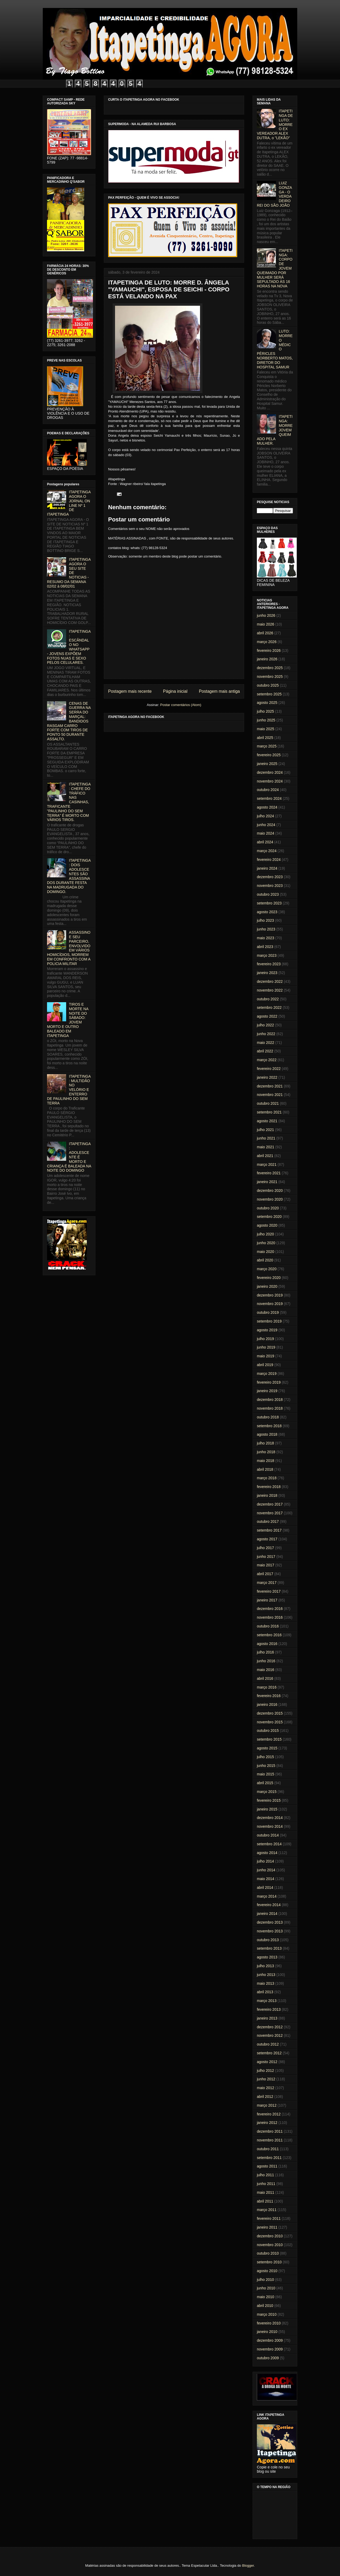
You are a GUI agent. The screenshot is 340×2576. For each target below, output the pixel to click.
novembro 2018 (270, 1408)
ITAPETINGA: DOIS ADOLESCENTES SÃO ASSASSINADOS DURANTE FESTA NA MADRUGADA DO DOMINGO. (69, 876)
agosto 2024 (267, 807)
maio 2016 (265, 1670)
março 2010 (267, 2314)
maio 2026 (265, 624)
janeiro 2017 (267, 1600)
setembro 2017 (269, 1530)
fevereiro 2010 (269, 2323)
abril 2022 (265, 1051)
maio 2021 (265, 1147)
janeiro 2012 (267, 2122)
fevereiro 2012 (269, 2114)
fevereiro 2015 (269, 1800)
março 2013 (267, 2001)
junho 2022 (266, 1034)
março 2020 (267, 1269)
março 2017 (267, 1582)
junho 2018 (266, 1452)
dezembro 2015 (270, 1713)
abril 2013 (265, 1992)
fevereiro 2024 (269, 859)
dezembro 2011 (270, 2131)
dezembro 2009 (270, 2340)
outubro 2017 (268, 1521)
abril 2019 (265, 1365)
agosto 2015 (267, 1748)
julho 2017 (265, 1548)
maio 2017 (265, 1565)
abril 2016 (265, 1678)
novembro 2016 (270, 1617)
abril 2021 (265, 1156)
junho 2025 (266, 720)
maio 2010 (265, 2297)
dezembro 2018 (270, 1399)
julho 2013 (265, 1966)
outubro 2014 (268, 1835)
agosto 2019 (267, 1330)
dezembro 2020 (270, 1190)
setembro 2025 (269, 694)
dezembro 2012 (270, 2027)
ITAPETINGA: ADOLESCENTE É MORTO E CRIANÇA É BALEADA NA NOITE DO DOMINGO (69, 1157)
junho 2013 (266, 1975)
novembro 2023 (270, 885)
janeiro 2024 (267, 868)
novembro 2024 (270, 781)
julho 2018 (265, 1443)
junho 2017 (266, 1556)
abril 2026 (265, 633)
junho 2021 (266, 1138)
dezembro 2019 (270, 1295)
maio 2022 (265, 1042)
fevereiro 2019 (269, 1382)
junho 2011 (266, 2184)
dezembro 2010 (270, 2236)
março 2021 (267, 1164)
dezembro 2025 (270, 668)
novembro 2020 (270, 1199)
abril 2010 (265, 2305)
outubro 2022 (268, 999)
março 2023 (267, 955)
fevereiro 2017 (269, 1591)
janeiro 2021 (267, 1182)
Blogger (248, 2566)
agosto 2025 (267, 702)
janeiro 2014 (267, 1913)
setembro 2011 (269, 2158)
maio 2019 (265, 1356)
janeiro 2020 (267, 1286)
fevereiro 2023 (269, 964)
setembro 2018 (269, 1426)
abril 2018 (265, 1469)
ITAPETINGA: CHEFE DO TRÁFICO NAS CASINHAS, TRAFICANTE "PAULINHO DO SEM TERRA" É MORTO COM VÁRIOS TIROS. (69, 802)
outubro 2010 (268, 2253)
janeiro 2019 (267, 1391)
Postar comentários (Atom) (180, 705)
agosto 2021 (267, 1121)
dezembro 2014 (270, 1818)
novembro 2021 (270, 1095)
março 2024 (267, 851)
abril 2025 (265, 738)
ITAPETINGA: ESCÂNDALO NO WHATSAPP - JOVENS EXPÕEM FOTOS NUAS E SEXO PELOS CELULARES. (69, 647)
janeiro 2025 (267, 764)
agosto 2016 (267, 1644)
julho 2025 (265, 711)
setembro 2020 (269, 1216)
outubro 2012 (268, 2044)
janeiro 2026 (267, 659)
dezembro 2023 (270, 877)
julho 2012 (265, 2070)
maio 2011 (265, 2192)
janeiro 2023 (267, 973)
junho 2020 (266, 1243)
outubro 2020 (268, 1208)
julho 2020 (265, 1234)
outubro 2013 (268, 1940)
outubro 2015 (268, 1730)
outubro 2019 (268, 1312)
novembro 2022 (270, 990)
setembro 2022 (269, 1007)
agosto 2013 (267, 1957)
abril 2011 (265, 2201)
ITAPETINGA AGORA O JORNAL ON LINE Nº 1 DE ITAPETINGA (69, 503)
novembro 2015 (270, 1722)
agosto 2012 (267, 2062)
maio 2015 (265, 1774)
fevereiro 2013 (269, 2009)
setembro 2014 (269, 1844)
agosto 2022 (267, 1016)
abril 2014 (265, 1887)
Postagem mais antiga (219, 691)
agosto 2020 (267, 1225)
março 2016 (267, 1687)
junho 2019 (266, 1347)
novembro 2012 (270, 2035)
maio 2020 (265, 1251)
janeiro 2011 (267, 2227)
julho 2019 (265, 1339)
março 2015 (267, 1791)
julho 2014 (265, 1861)
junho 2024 (266, 825)
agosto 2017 (267, 1539)
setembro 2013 (269, 1948)
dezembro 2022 (270, 981)
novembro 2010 (270, 2245)
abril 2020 (265, 1260)
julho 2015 (265, 1757)
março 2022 (267, 1060)
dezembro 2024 (270, 772)
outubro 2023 (268, 894)
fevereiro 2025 (269, 755)
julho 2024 (265, 816)
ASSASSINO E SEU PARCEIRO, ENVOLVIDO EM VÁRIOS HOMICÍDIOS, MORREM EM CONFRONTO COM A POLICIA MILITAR (69, 948)
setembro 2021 (269, 1112)
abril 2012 (265, 2096)
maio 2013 (265, 1983)
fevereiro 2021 (269, 1173)
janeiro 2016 (267, 1704)
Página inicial (175, 691)
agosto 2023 (267, 912)
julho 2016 (265, 1652)
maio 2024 (265, 833)
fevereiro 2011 (269, 2218)
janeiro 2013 (267, 2018)
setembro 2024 (269, 798)
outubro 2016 (268, 1626)
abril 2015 (265, 1783)
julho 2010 (265, 2279)
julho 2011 (265, 2175)
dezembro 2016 (270, 1608)
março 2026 (267, 642)
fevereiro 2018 (269, 1487)
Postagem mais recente (130, 691)
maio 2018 (265, 1461)
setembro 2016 (269, 1635)
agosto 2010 (267, 2271)
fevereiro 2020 (269, 1278)
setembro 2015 (269, 1739)
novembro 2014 (270, 1826)
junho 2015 (266, 1765)
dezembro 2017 (270, 1504)
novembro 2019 (270, 1304)
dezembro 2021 (270, 1086)
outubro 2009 (268, 2358)
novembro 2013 (270, 1931)
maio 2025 (265, 729)
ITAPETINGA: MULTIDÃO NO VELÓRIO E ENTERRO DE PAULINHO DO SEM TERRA (69, 1089)
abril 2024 (265, 842)
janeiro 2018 (267, 1495)
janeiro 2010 (267, 2332)
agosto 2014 (267, 1853)
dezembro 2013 (270, 1922)
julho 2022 (265, 1025)
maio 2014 (265, 1879)
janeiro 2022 (267, 1077)
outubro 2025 (268, 685)
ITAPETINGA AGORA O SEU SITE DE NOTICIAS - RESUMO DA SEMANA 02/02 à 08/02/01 (69, 572)
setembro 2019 (269, 1321)
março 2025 (267, 746)
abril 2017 (265, 1574)
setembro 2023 (269, 903)
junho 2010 (266, 2288)
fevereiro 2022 (269, 1068)
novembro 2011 (270, 2140)
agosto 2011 (267, 2166)
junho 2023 (266, 929)
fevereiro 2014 (269, 1905)
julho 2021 (265, 1130)
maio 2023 (265, 938)
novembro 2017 (270, 1513)
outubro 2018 (268, 1417)
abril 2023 (265, 947)
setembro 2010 (269, 2262)
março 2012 (267, 2105)
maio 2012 (265, 2088)
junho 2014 (266, 1870)
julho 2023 (265, 920)
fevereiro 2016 (269, 1696)
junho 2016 (266, 1661)
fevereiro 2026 (269, 650)
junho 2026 (266, 615)
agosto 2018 (267, 1434)
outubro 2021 (268, 1103)
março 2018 (267, 1478)
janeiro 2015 (267, 1809)
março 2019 (267, 1373)
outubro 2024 (268, 790)
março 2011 (267, 2210)
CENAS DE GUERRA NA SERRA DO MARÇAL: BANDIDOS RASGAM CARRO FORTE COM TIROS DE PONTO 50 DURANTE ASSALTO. (69, 721)
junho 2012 (266, 2079)
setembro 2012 (269, 2053)
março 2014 (267, 1896)
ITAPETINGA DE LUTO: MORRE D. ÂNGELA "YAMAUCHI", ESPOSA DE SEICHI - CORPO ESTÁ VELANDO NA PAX (169, 289)
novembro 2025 (270, 676)
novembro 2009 (270, 2349)
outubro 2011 (268, 2149)
